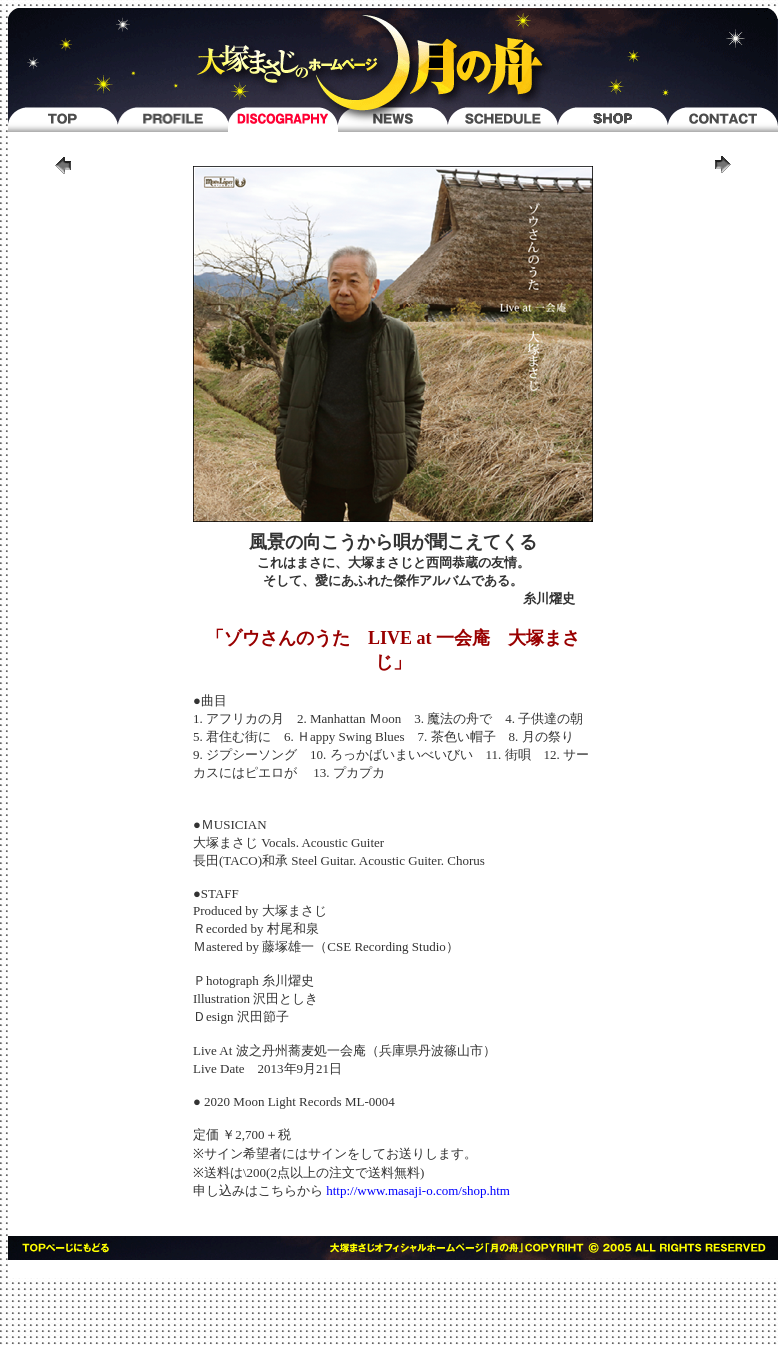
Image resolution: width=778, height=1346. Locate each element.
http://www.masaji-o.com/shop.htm (418, 1190)
